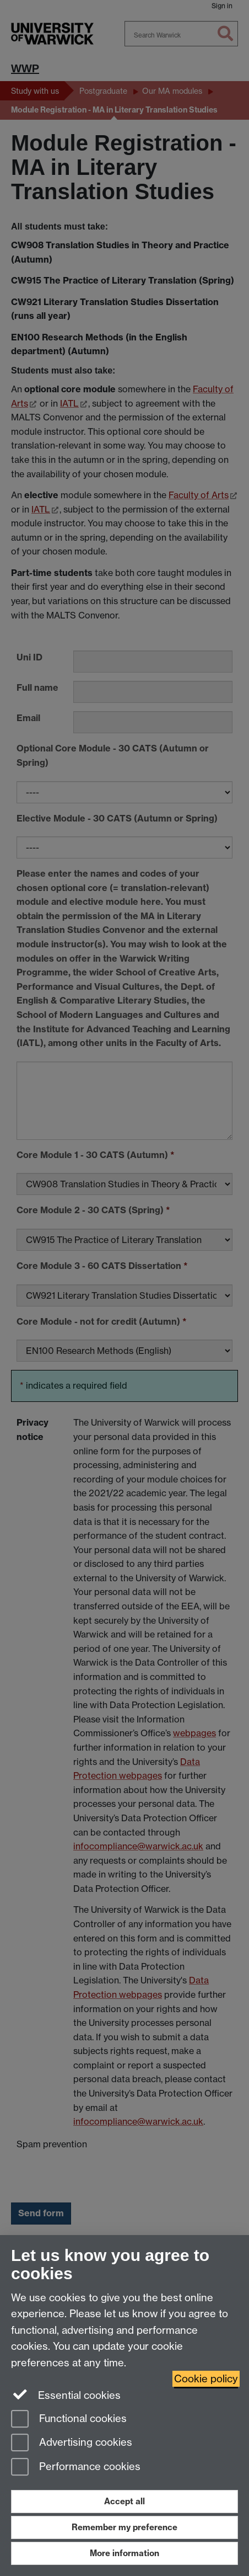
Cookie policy (206, 2378)
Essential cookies (66, 2394)
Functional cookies (69, 2419)
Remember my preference (124, 2527)
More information (124, 2553)
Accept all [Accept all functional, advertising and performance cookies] (124, 2501)
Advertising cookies (71, 2443)
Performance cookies (75, 2467)
